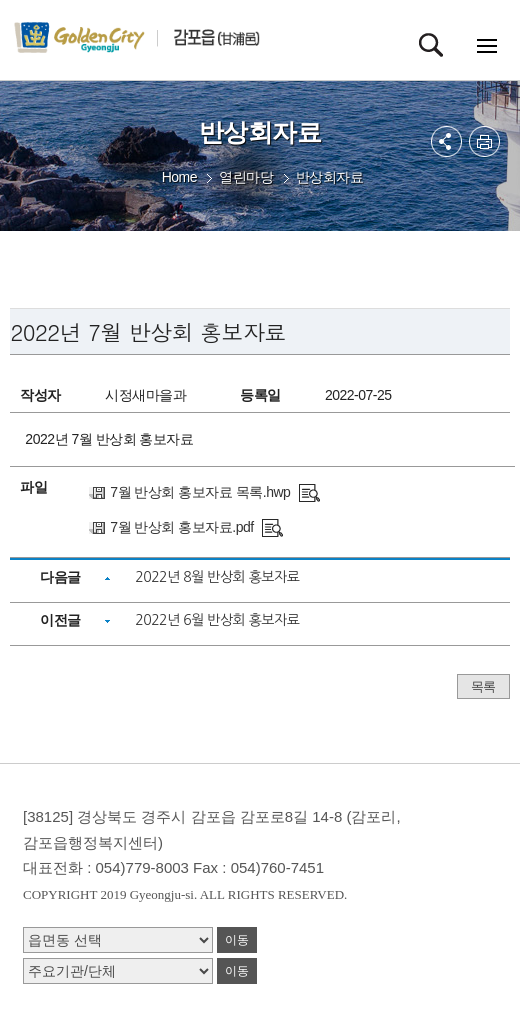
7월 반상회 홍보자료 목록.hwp (200, 492)
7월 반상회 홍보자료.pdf (181, 527)
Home (179, 177)
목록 (483, 686)
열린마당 (246, 177)
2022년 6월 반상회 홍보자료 (217, 620)
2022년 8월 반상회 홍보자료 (217, 577)
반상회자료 (330, 177)
